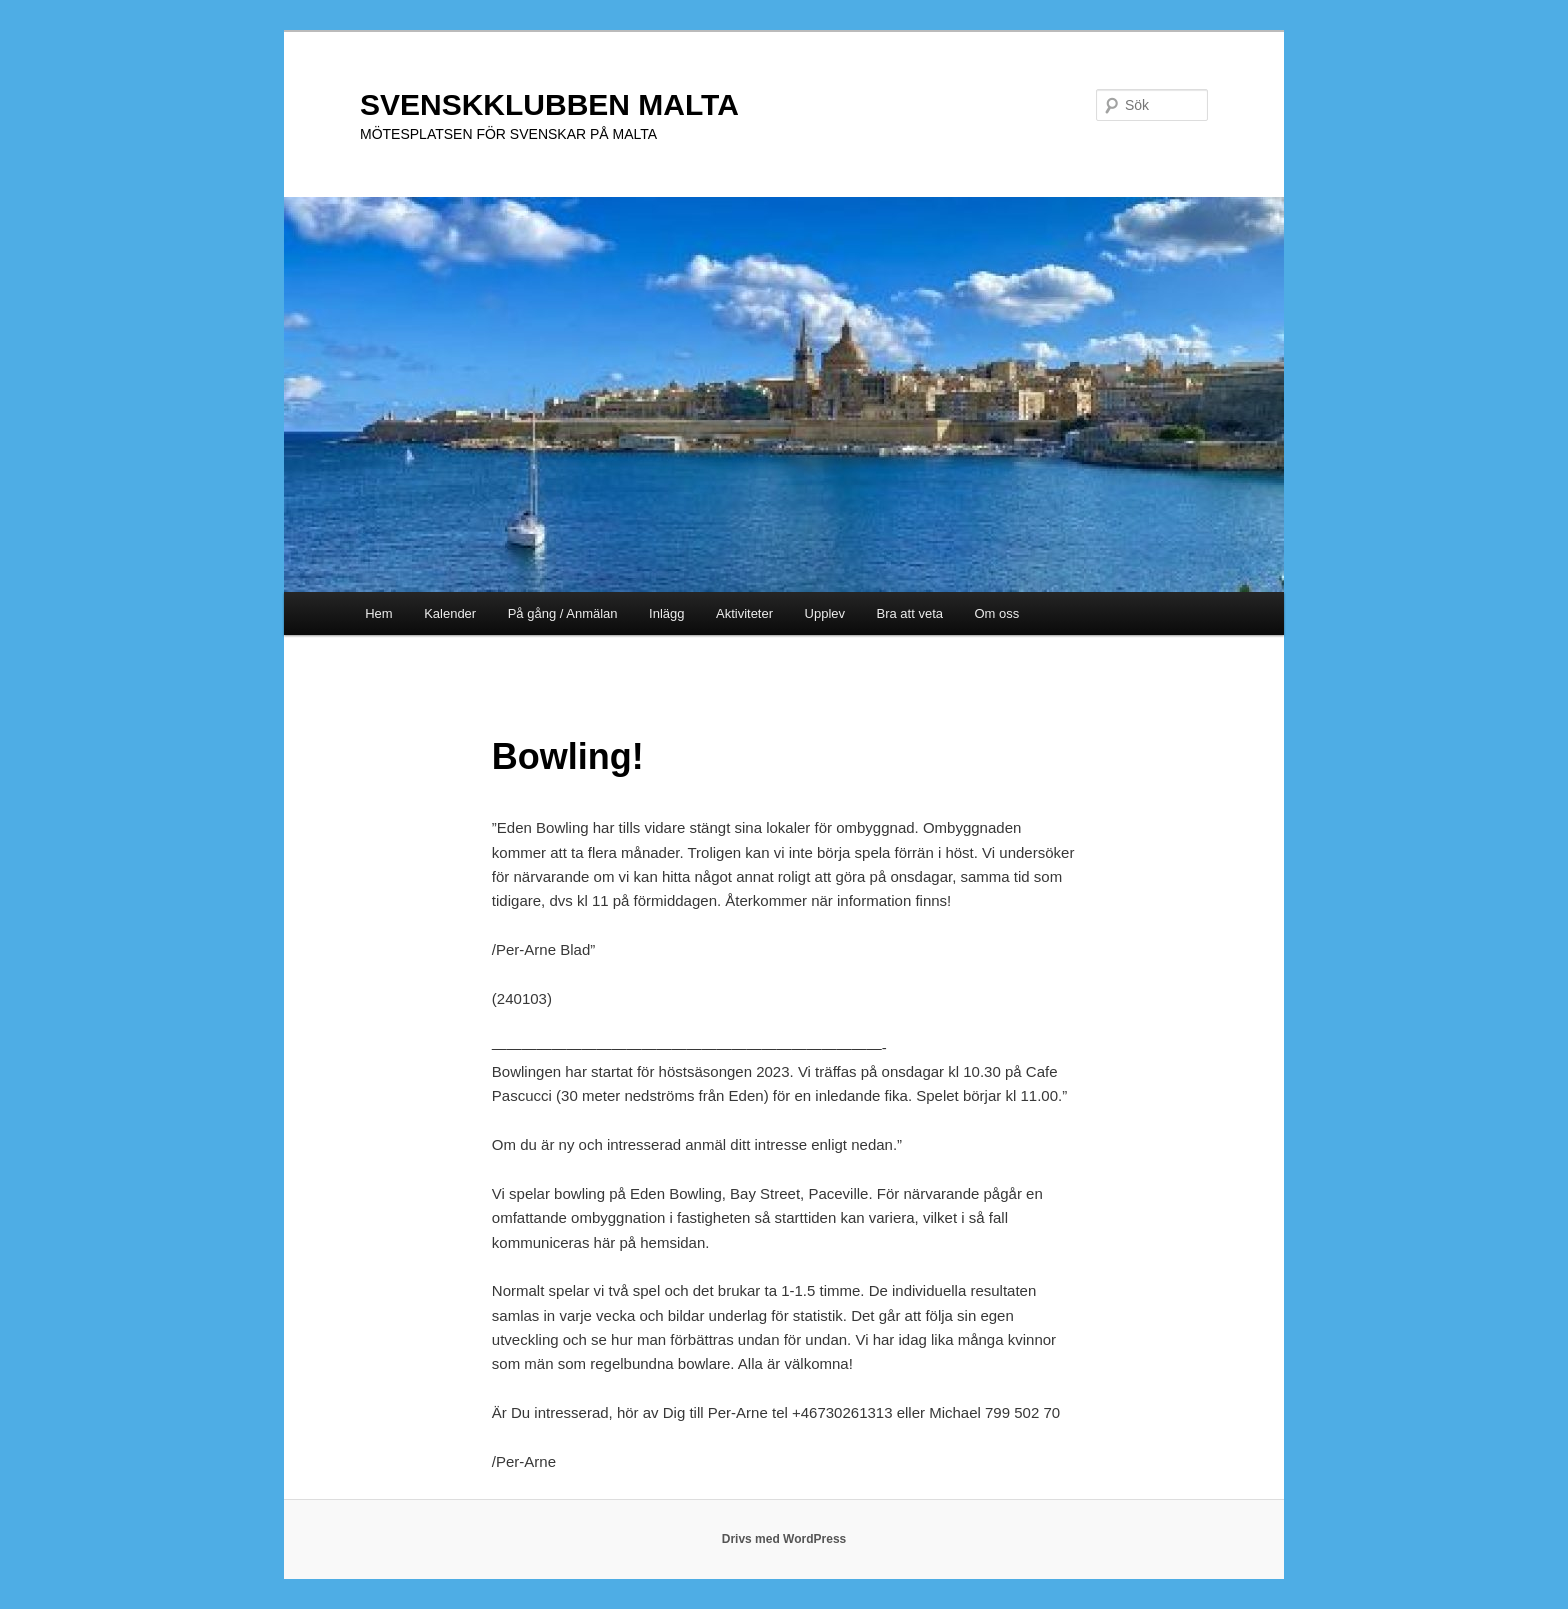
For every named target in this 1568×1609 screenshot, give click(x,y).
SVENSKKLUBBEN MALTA (549, 104)
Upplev (825, 613)
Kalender (450, 613)
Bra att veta (910, 613)
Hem (378, 613)
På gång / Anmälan (563, 613)
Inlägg (666, 613)
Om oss (997, 613)
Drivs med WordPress (784, 1539)
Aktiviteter (744, 613)
